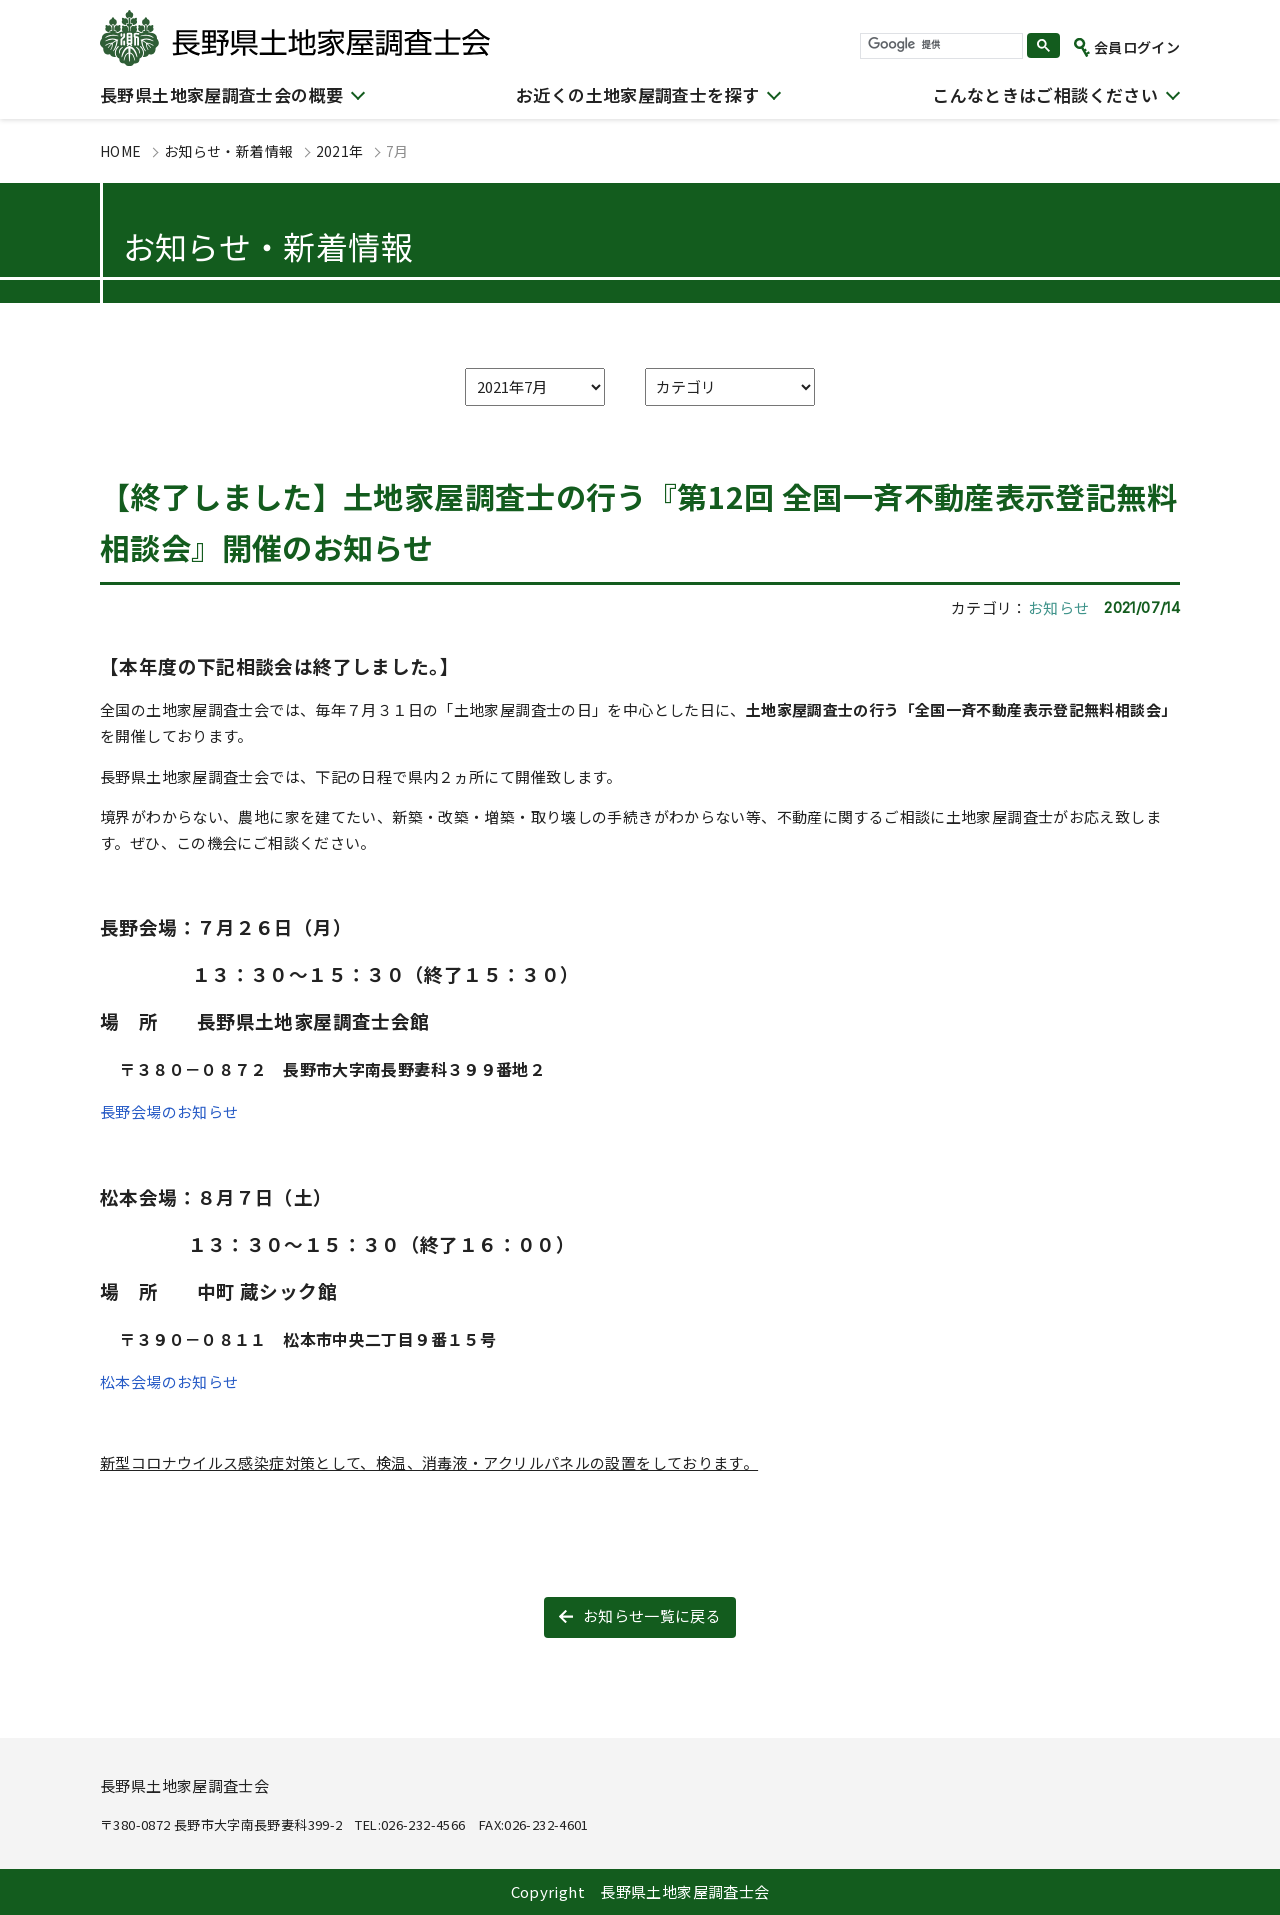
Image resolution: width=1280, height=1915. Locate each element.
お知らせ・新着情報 (228, 151)
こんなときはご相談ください (1045, 94)
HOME (121, 151)
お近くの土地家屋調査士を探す (637, 94)
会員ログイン (1137, 47)
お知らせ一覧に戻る (652, 1615)
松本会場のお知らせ (169, 1381)
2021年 (340, 151)
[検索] (939, 45)
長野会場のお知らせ (169, 1111)
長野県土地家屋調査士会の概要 (221, 94)
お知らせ (1059, 607)
